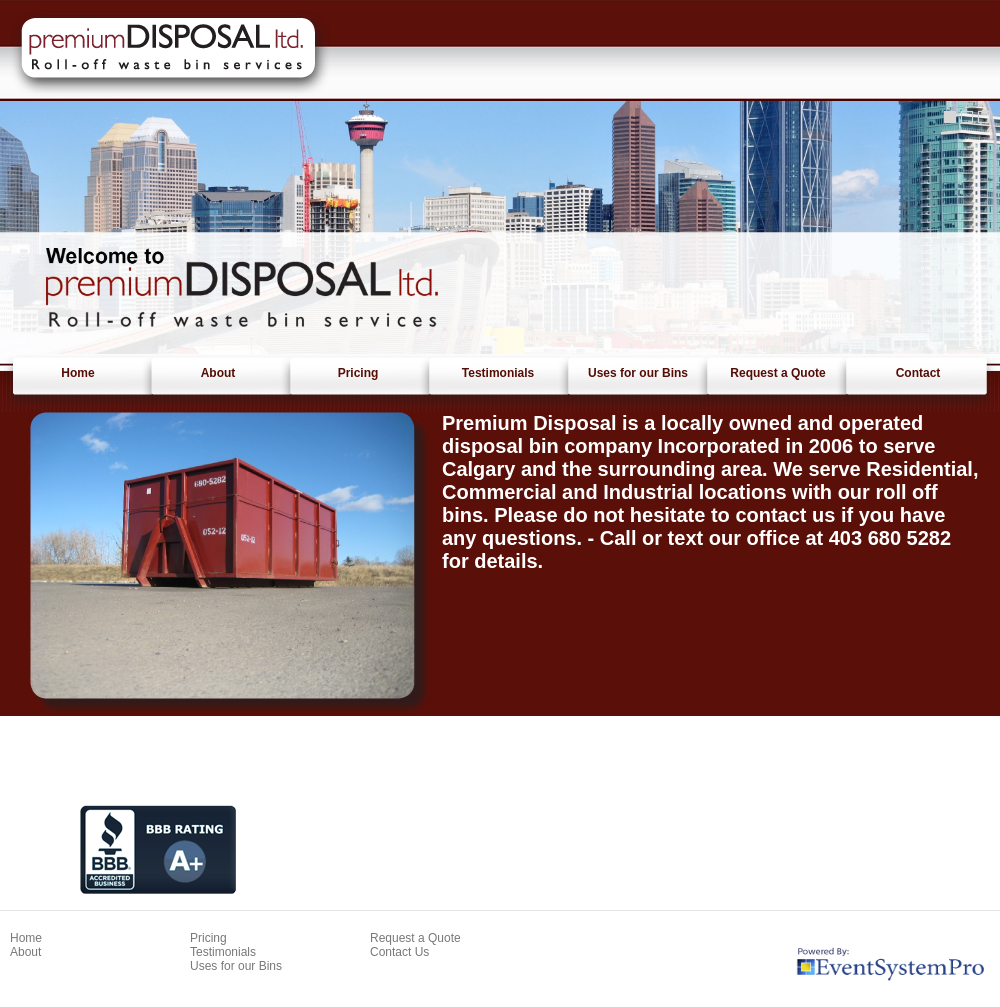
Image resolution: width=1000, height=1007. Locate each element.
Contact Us (399, 952)
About (218, 373)
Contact (918, 373)
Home (77, 373)
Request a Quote (777, 373)
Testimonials (498, 373)
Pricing (358, 373)
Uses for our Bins (638, 373)
